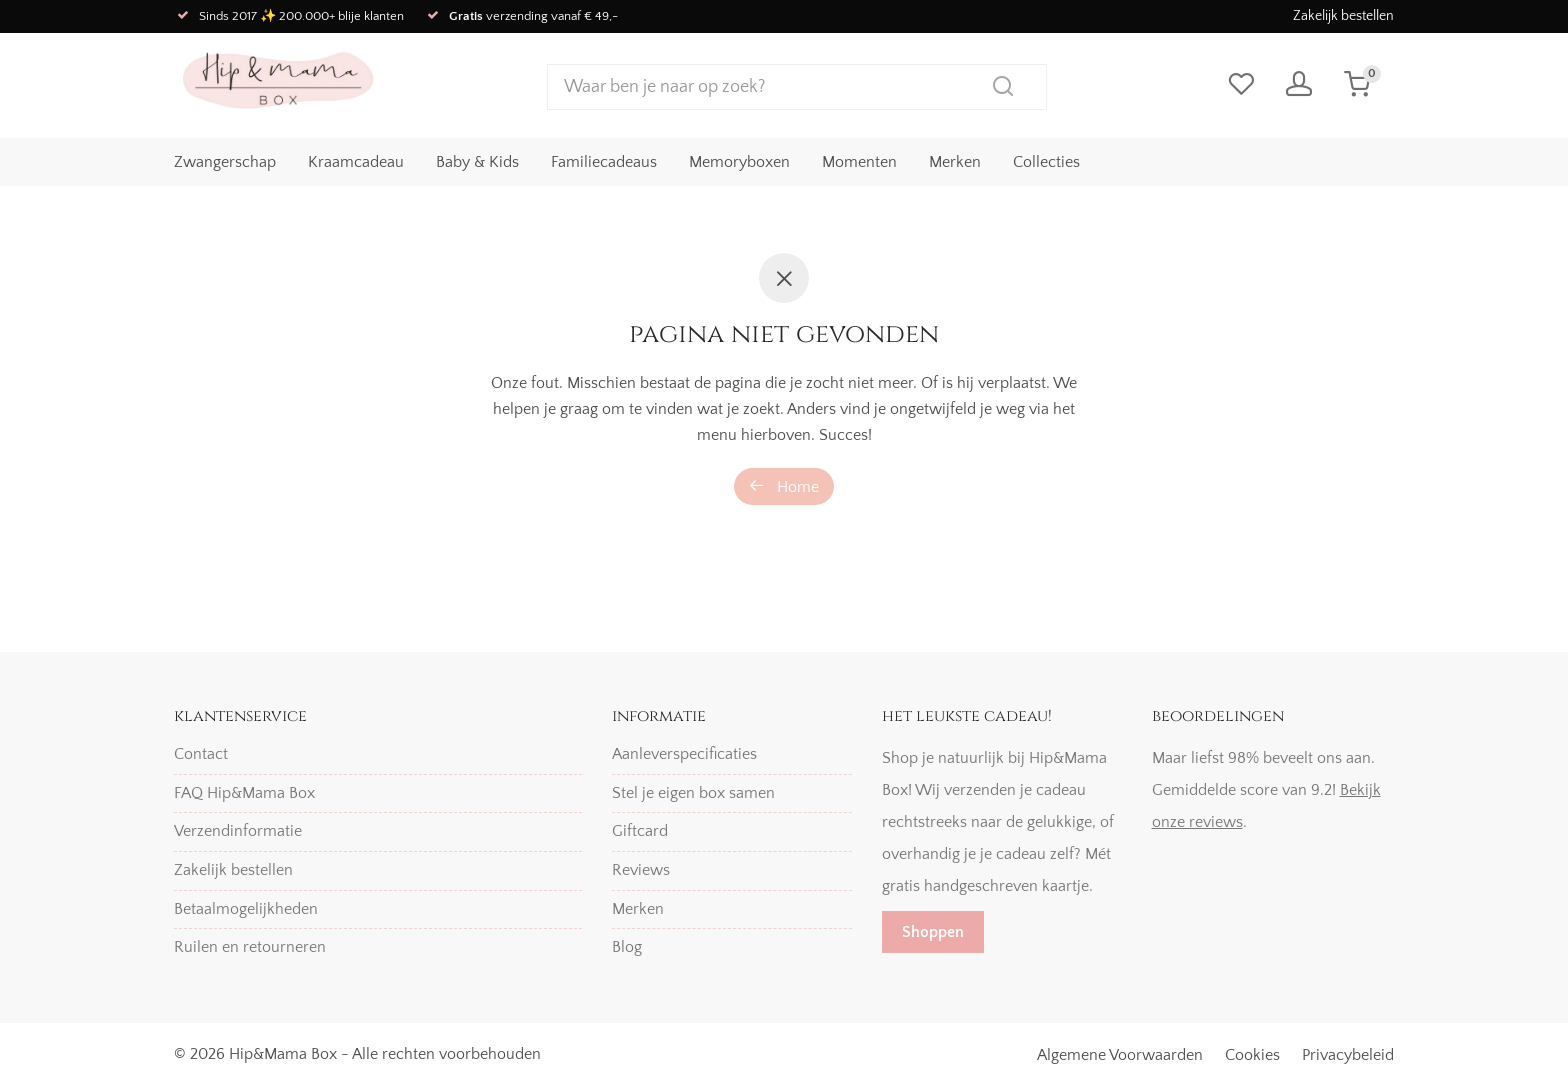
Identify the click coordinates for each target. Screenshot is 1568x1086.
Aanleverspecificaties (684, 754)
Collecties (1046, 161)
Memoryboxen (739, 161)
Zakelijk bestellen (1343, 16)
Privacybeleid (1348, 1055)
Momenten (859, 161)
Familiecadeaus (604, 161)
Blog (627, 947)
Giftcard (640, 831)
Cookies (1252, 1055)
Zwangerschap (225, 161)
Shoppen (933, 932)
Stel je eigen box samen (693, 793)
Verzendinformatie (238, 831)
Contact (201, 754)
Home (784, 486)
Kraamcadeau (356, 161)
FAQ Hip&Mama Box (244, 793)
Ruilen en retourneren (250, 947)
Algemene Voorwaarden (1120, 1055)
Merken (955, 161)
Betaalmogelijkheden (246, 909)
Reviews (641, 870)
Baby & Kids (477, 161)
